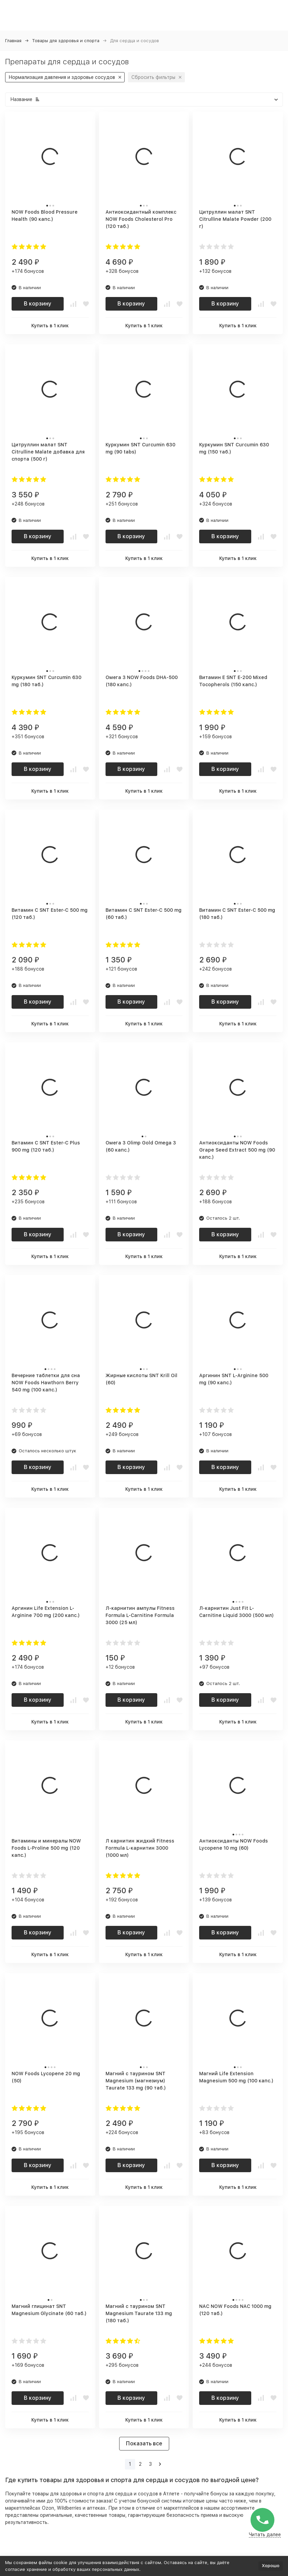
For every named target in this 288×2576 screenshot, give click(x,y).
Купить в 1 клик (50, 325)
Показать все (144, 2443)
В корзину (37, 303)
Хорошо (270, 2565)
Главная (13, 40)
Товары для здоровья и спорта (65, 40)
